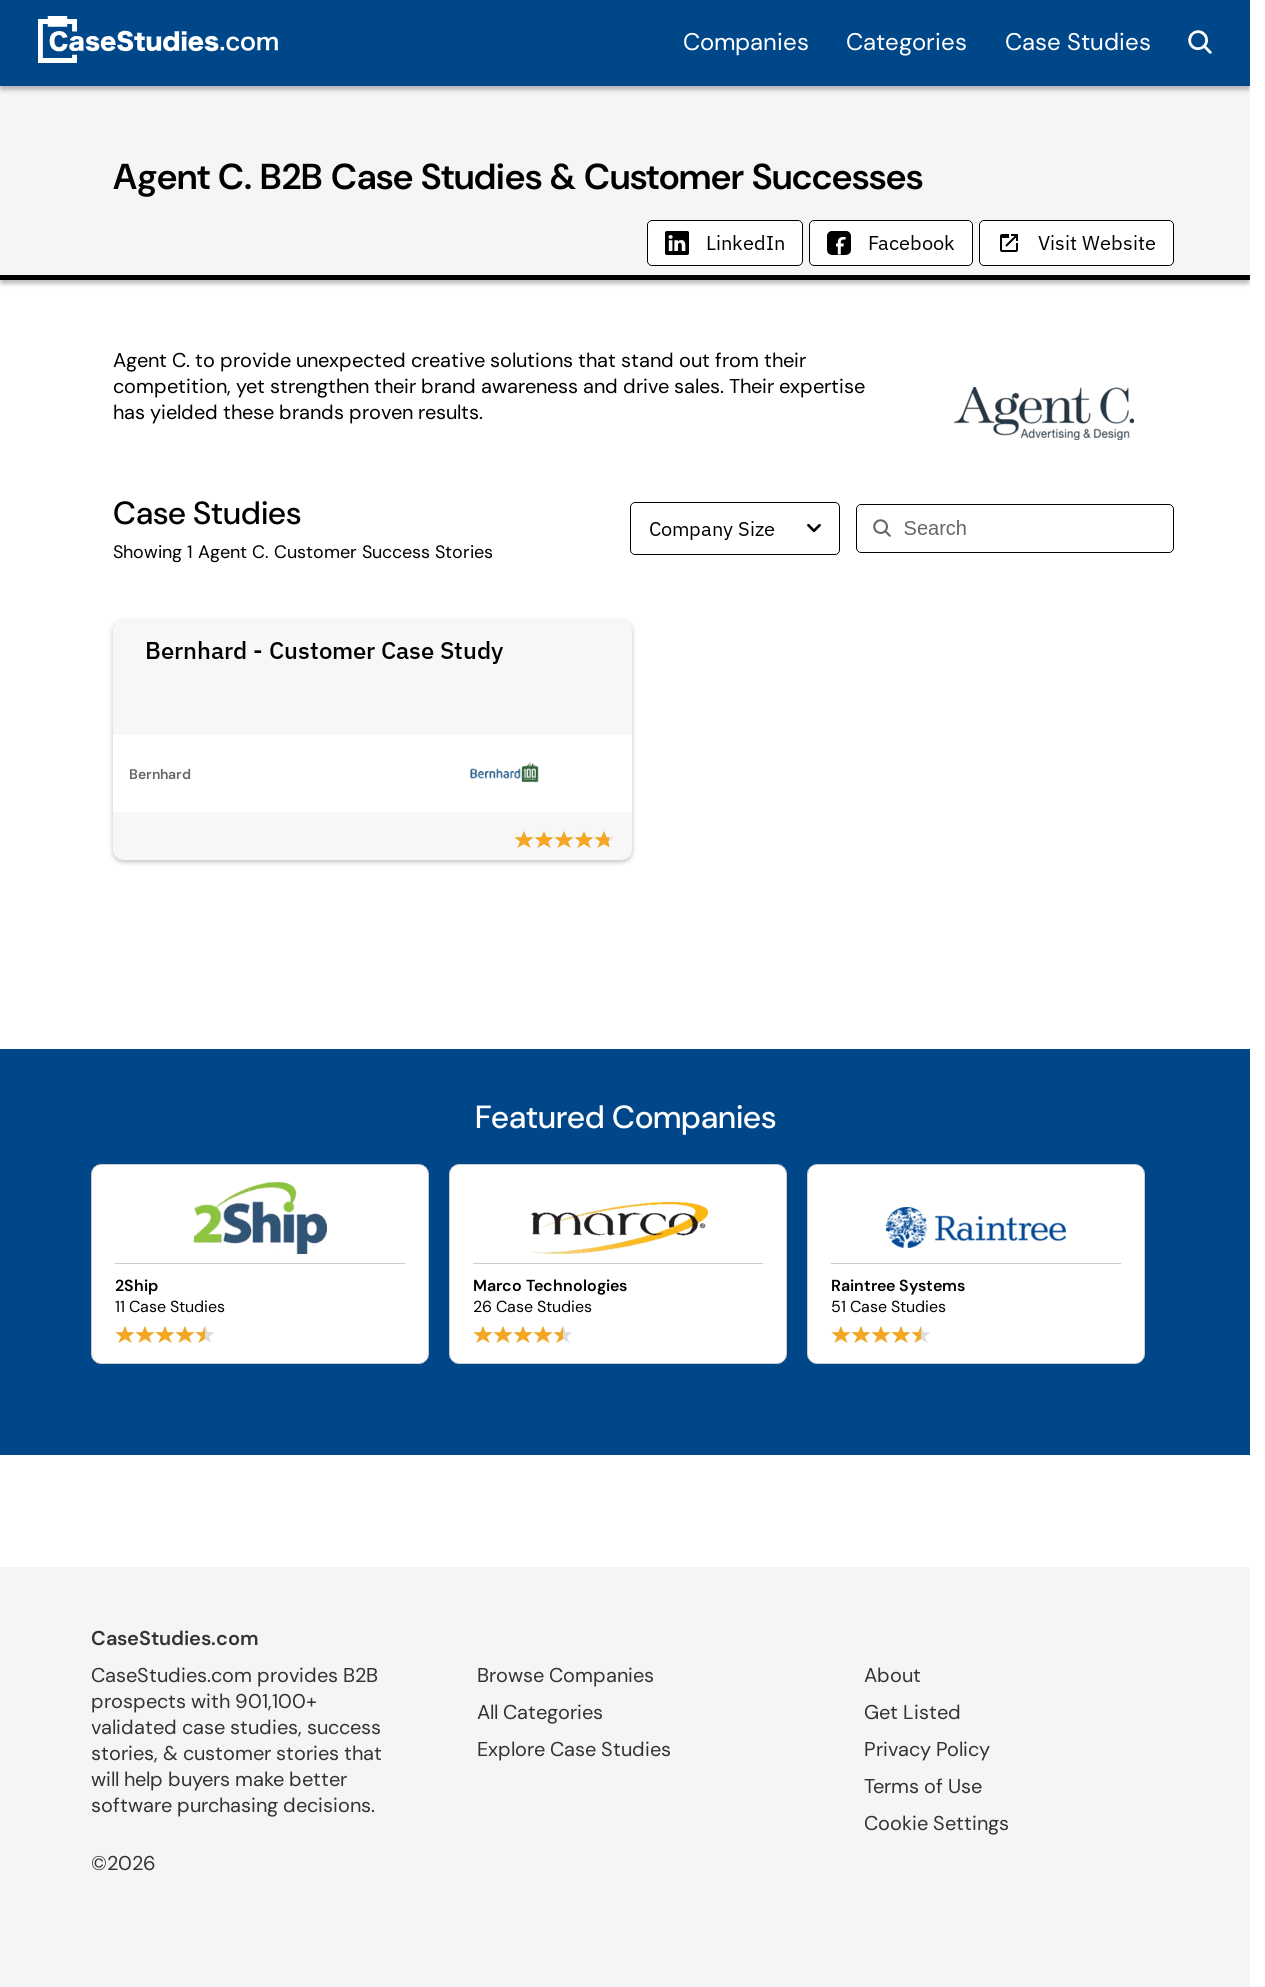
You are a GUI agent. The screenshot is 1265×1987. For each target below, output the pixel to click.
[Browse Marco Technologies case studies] (618, 1264)
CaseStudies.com (175, 1638)
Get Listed (912, 1712)
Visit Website (1076, 242)
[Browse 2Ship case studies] (260, 1264)
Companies (746, 41)
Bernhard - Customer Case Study (324, 650)
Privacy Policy (927, 1749)
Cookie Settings (936, 1823)
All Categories (540, 1712)
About (892, 1675)
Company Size (735, 528)
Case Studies (1078, 41)
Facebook (891, 242)
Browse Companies (565, 1675)
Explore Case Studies (574, 1749)
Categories (906, 41)
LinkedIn (725, 242)
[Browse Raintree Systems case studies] (976, 1264)
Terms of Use (923, 1786)
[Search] (1030, 528)
